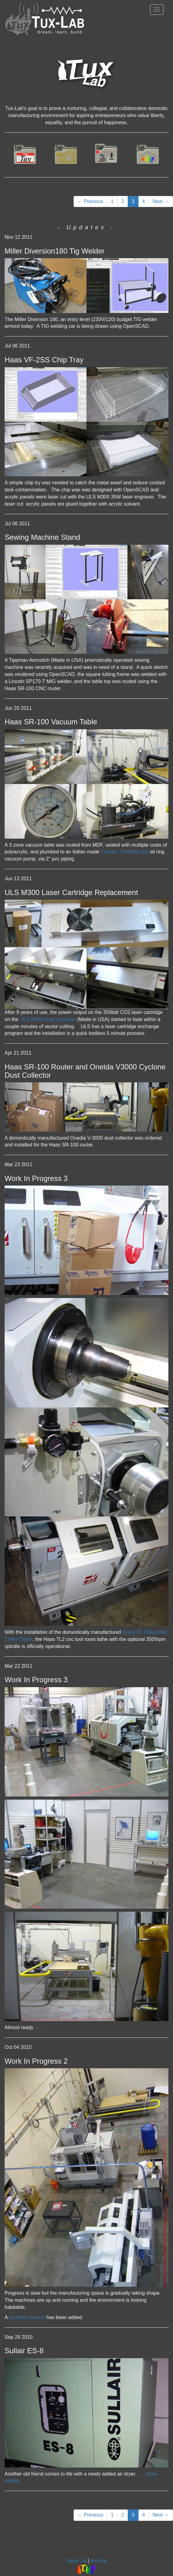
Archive (98, 2560)
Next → (161, 201)
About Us (76, 2560)
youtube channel (27, 2317)
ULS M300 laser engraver (48, 1019)
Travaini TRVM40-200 (123, 851)
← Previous (90, 201)
